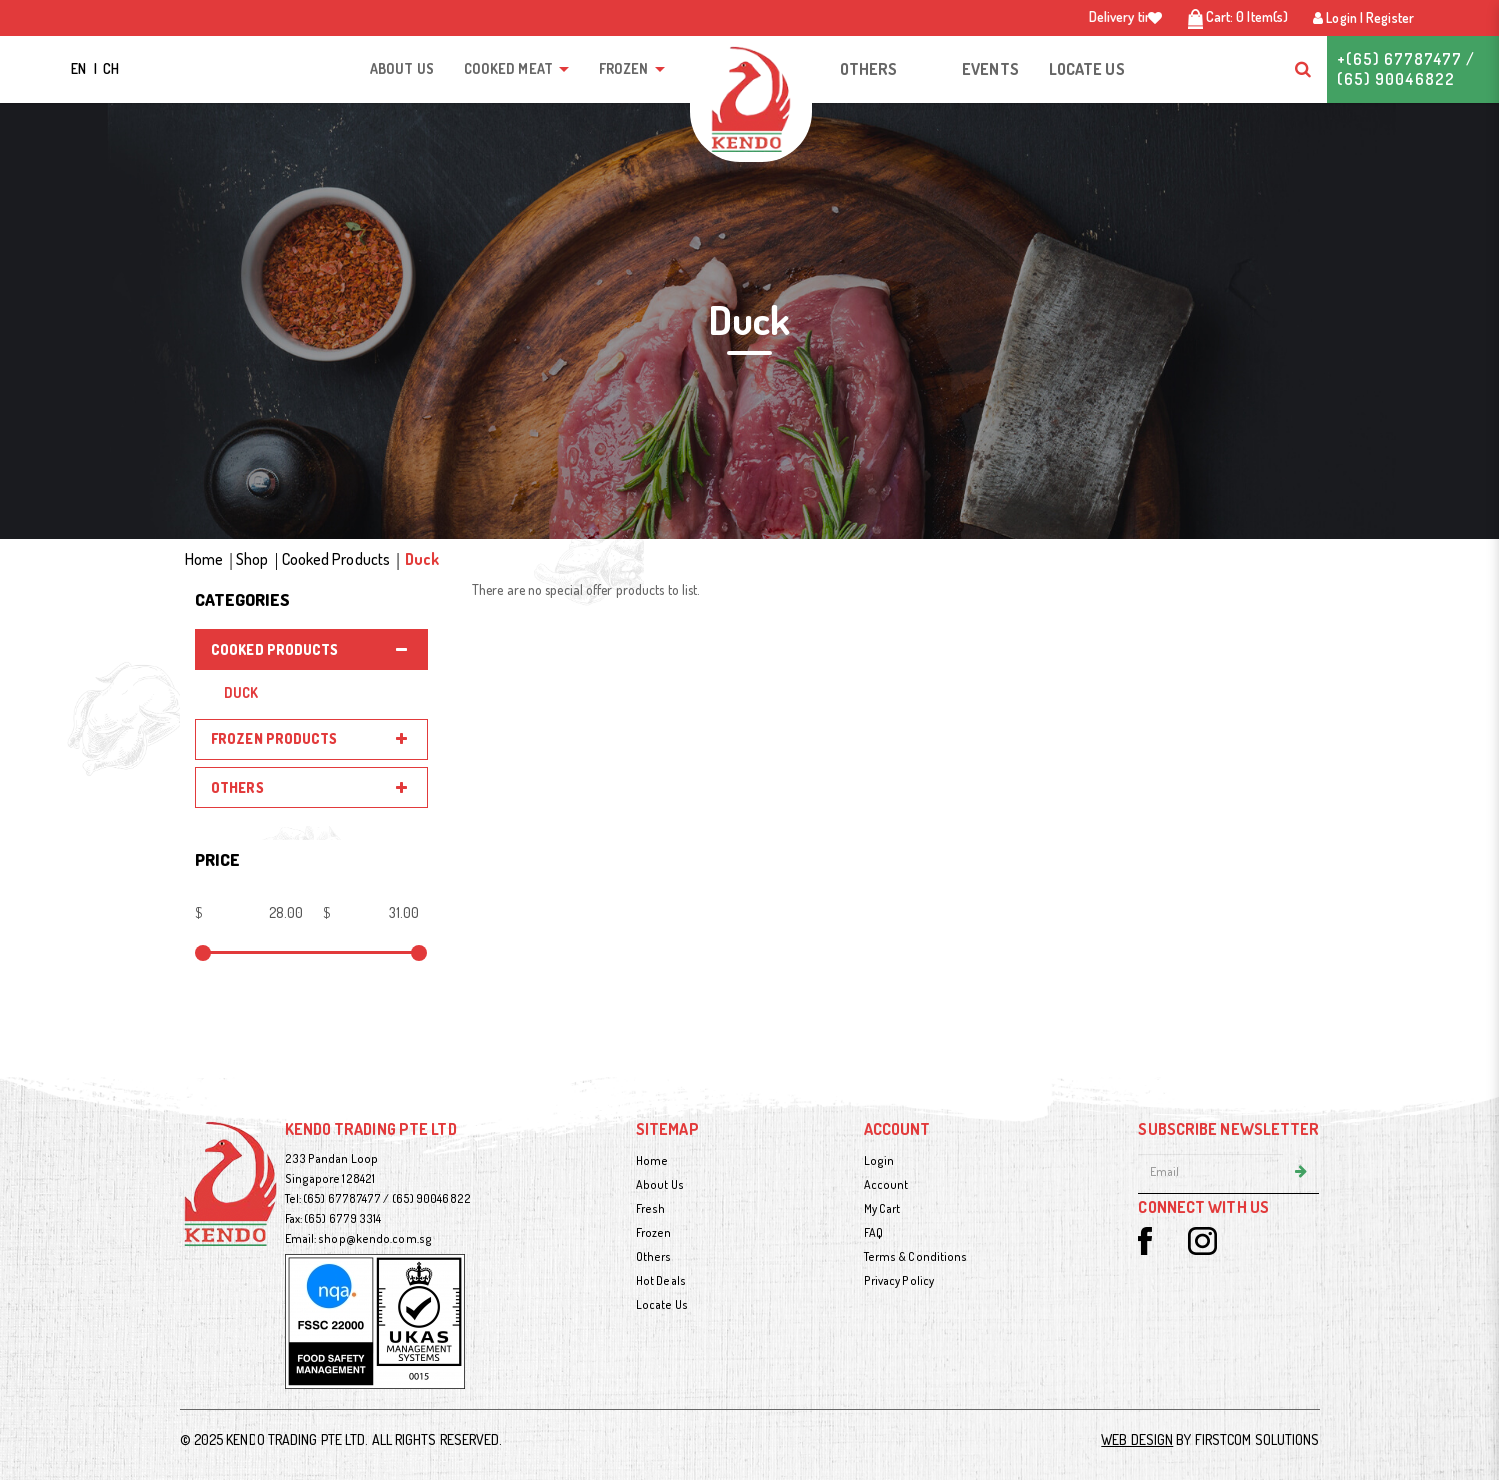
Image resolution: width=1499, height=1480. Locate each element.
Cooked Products (336, 559)
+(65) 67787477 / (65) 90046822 (1406, 69)
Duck (422, 559)
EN (80, 68)
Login (879, 1160)
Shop (252, 559)
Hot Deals (661, 1280)
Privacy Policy (899, 1280)
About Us (660, 1184)
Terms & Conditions (916, 1256)
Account (886, 1184)
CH (111, 68)
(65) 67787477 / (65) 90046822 (387, 1198)
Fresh (651, 1208)
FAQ (873, 1232)
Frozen (654, 1232)
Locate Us (662, 1304)
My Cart (882, 1208)
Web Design (1137, 1439)
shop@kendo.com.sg (375, 1238)
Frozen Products (274, 738)
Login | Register (1363, 17)
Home (204, 559)
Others (237, 787)
